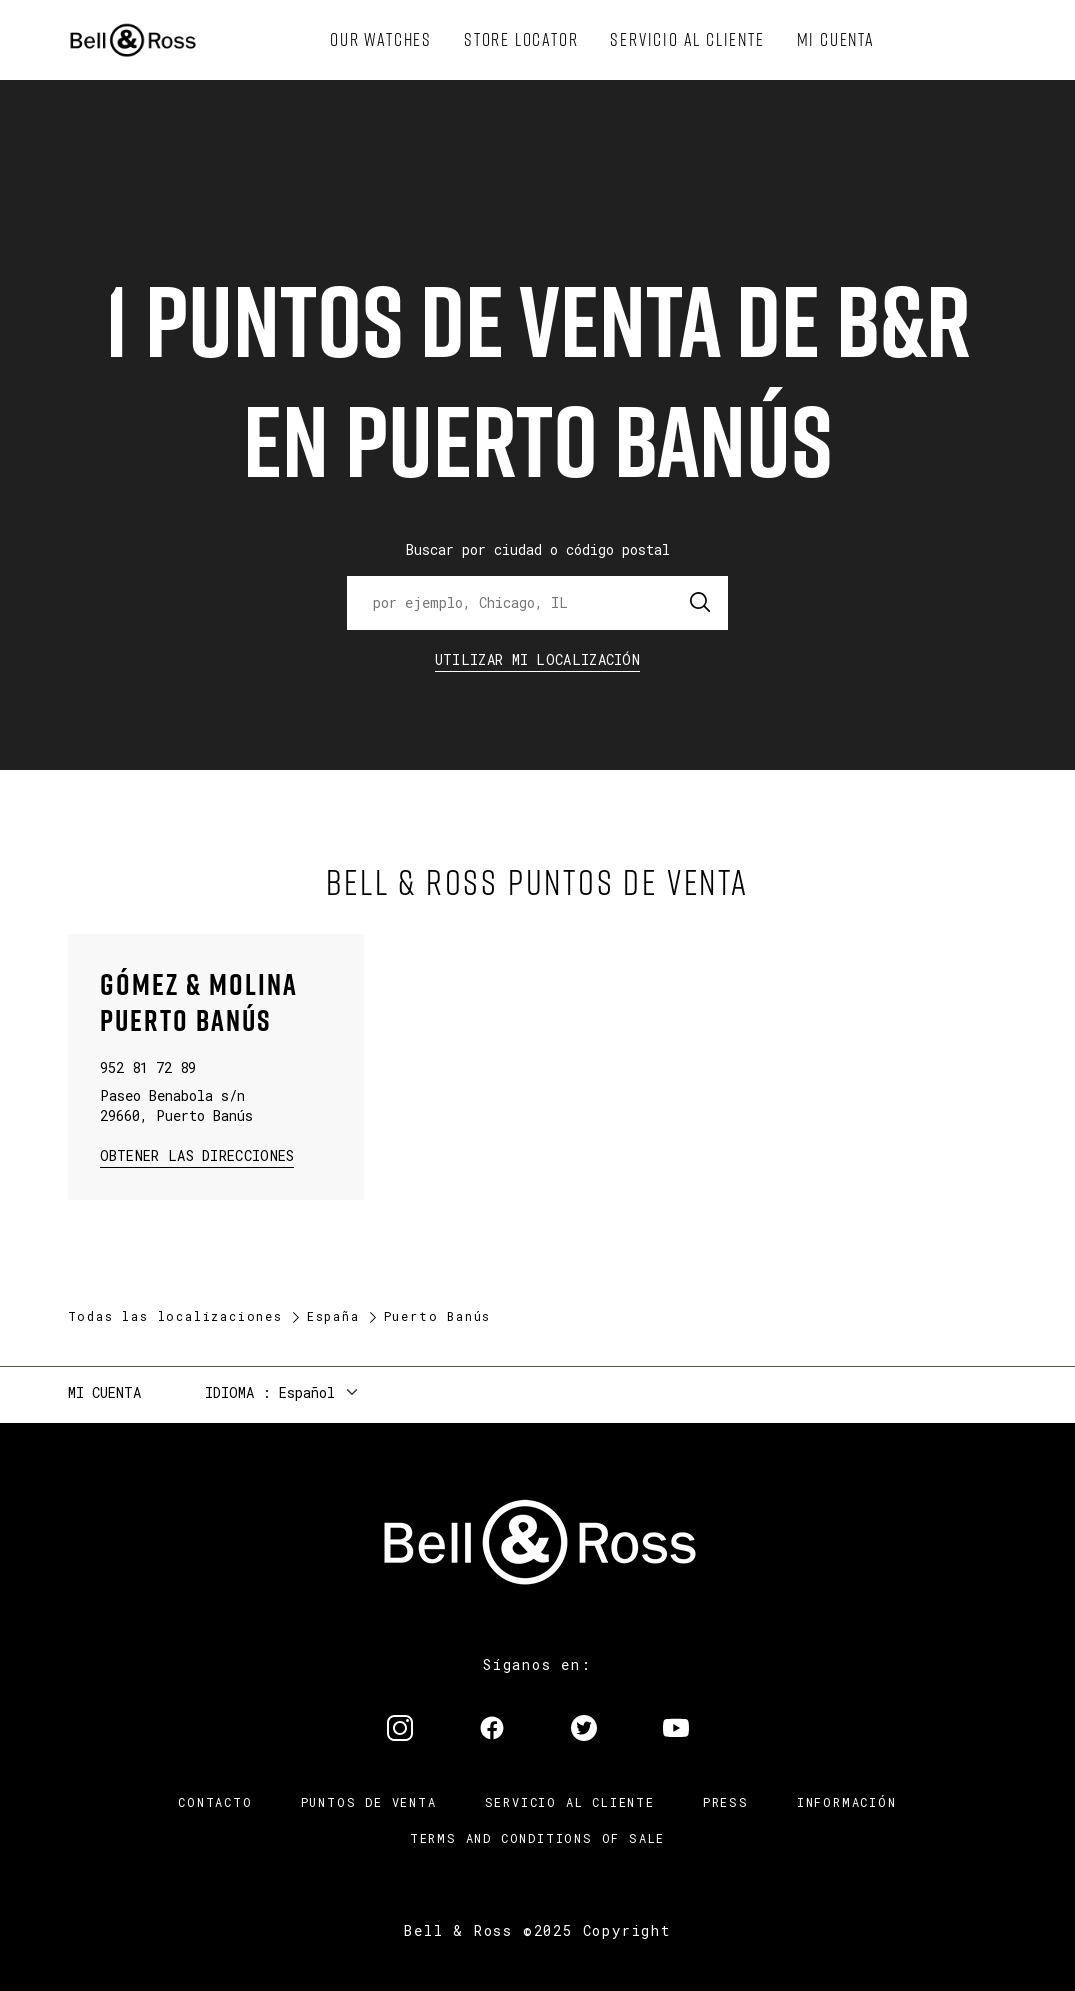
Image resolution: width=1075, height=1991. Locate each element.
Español (307, 1392)
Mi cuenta (104, 1392)
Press (726, 1802)
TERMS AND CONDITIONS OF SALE (537, 1838)
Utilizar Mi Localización (537, 659)
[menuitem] (381, 40)
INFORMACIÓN (847, 1802)
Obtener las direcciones (195, 1154)
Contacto (215, 1802)
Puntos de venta (369, 1802)
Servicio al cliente (570, 1802)
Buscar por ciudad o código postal (538, 549)
